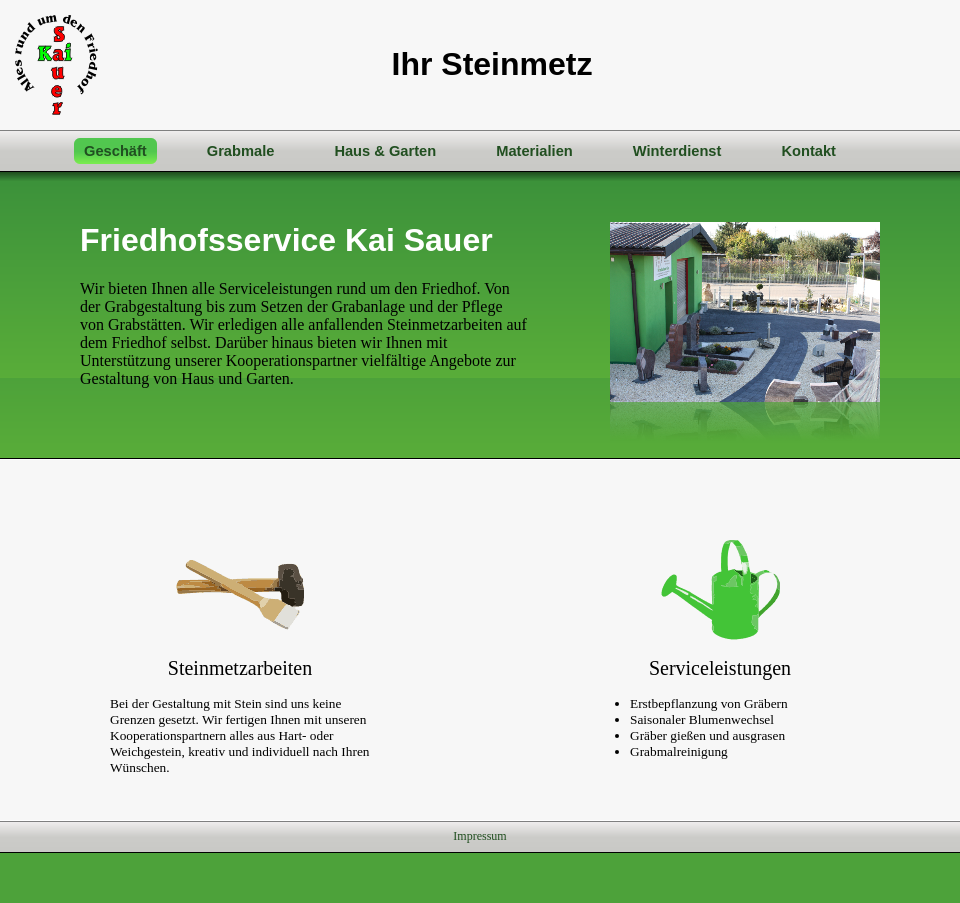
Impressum (479, 836)
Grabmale (241, 151)
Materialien (534, 151)
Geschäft (115, 151)
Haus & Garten (385, 151)
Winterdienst (677, 151)
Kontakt (808, 151)
